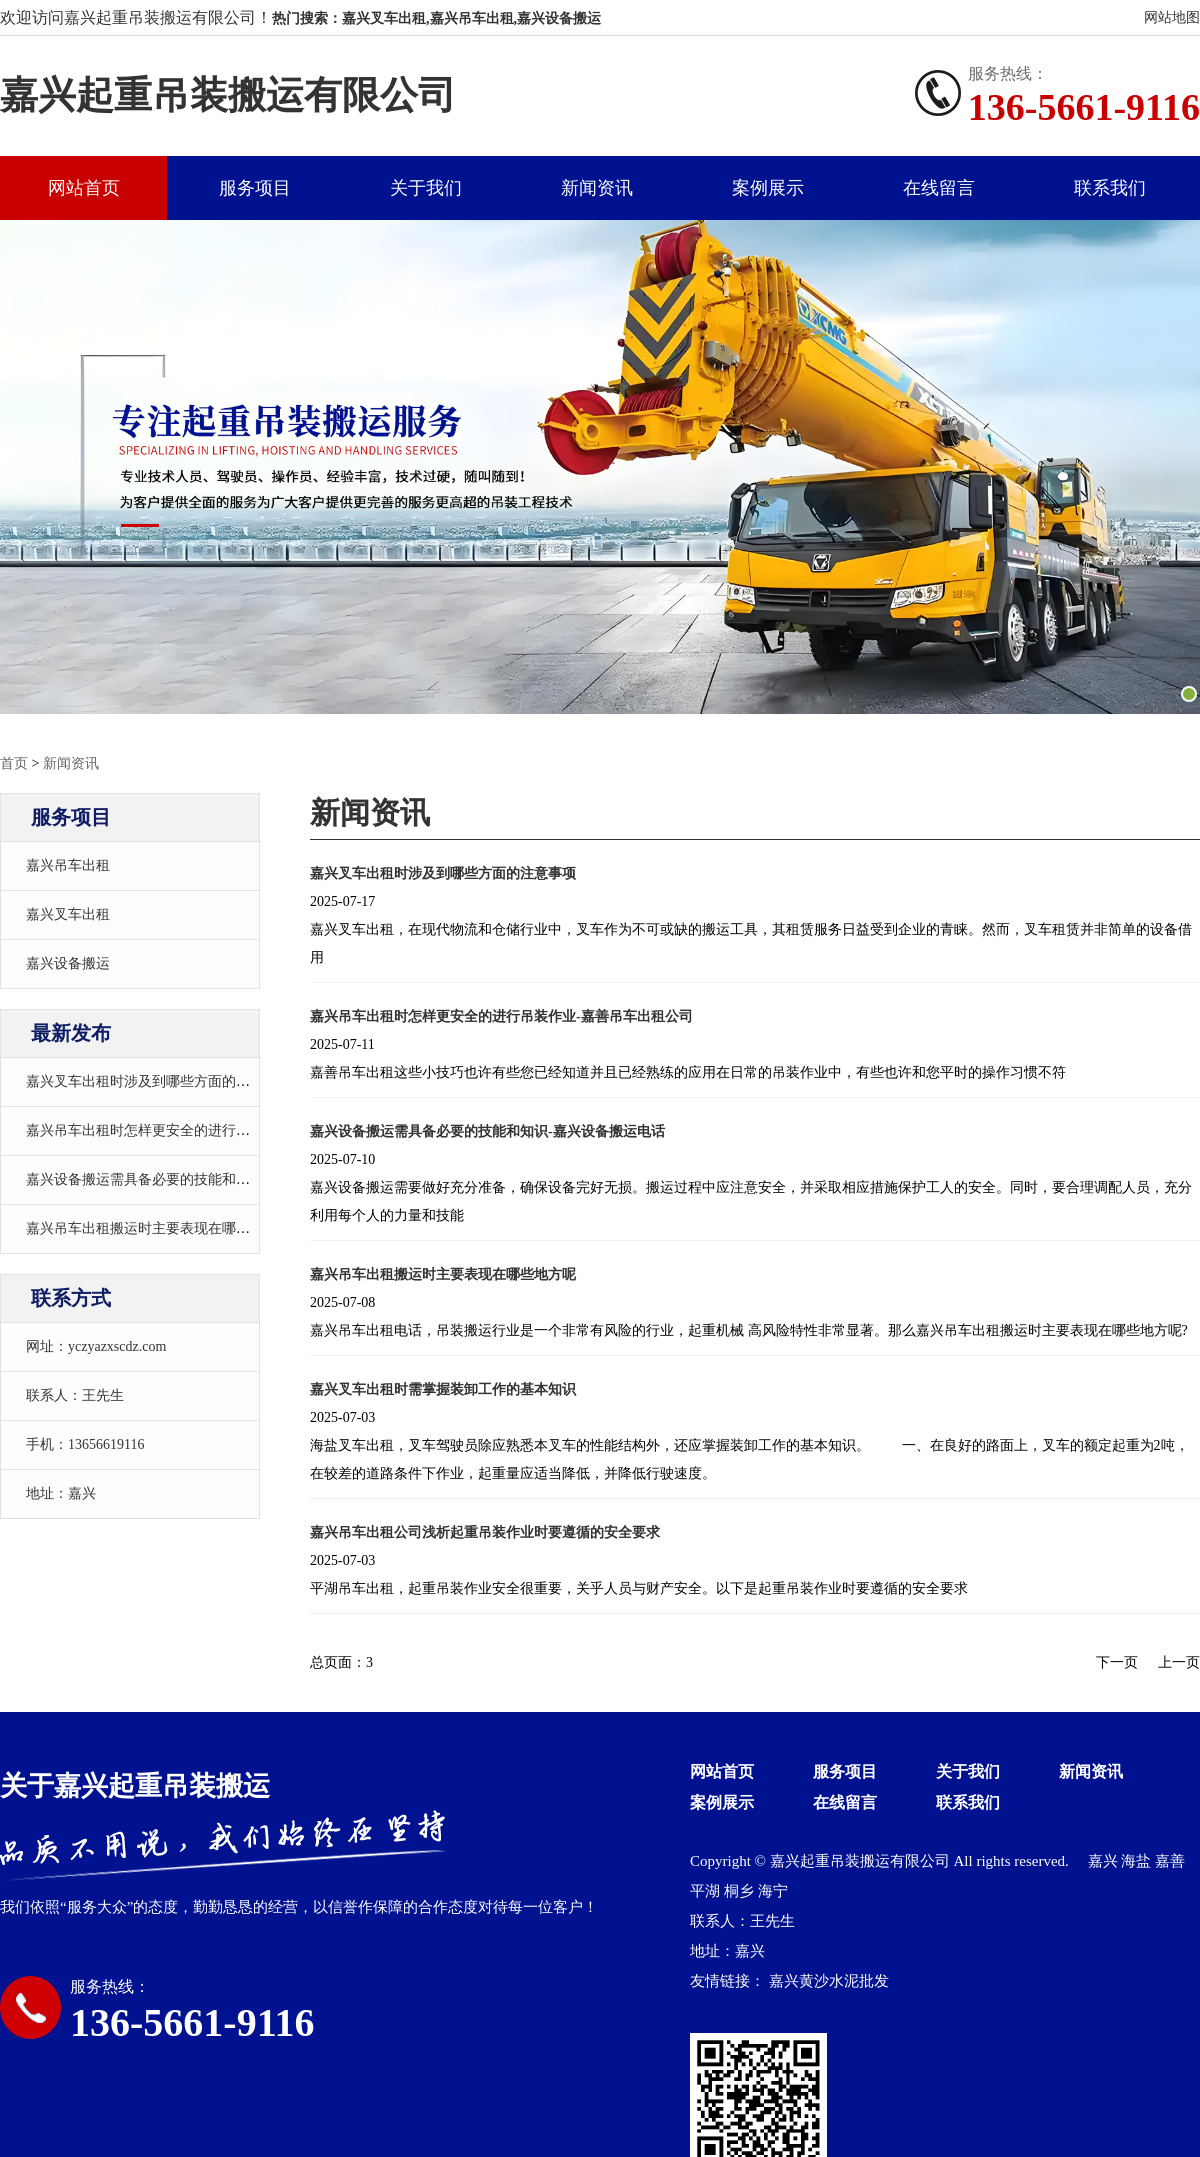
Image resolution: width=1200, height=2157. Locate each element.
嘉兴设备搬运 (68, 963)
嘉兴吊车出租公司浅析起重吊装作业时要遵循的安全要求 (485, 1532)
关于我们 (426, 188)
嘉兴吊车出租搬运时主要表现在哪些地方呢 (159, 1228)
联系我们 (1110, 188)
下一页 (1117, 1662)
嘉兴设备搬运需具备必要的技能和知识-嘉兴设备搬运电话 (203, 1179)
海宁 (773, 1891)
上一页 (1179, 1662)
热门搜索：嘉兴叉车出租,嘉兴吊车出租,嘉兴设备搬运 (436, 18)
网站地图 (1172, 17)
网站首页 (84, 188)
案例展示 (768, 188)
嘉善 (1170, 1861)
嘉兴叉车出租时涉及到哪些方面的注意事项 (159, 1081)
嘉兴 (1105, 1861)
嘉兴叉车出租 (68, 914)
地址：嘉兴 (61, 1493)
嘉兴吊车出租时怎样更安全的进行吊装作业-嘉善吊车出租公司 (217, 1130)
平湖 (707, 1891)
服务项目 (255, 188)
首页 (14, 763)
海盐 (1138, 1861)
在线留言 (939, 188)
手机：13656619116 (85, 1444)
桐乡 (741, 1891)
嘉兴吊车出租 (68, 865)
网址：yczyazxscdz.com (96, 1346)
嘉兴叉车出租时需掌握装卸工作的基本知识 (443, 1389)
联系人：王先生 (75, 1395)
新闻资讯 (597, 188)
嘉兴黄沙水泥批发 (829, 1981)
